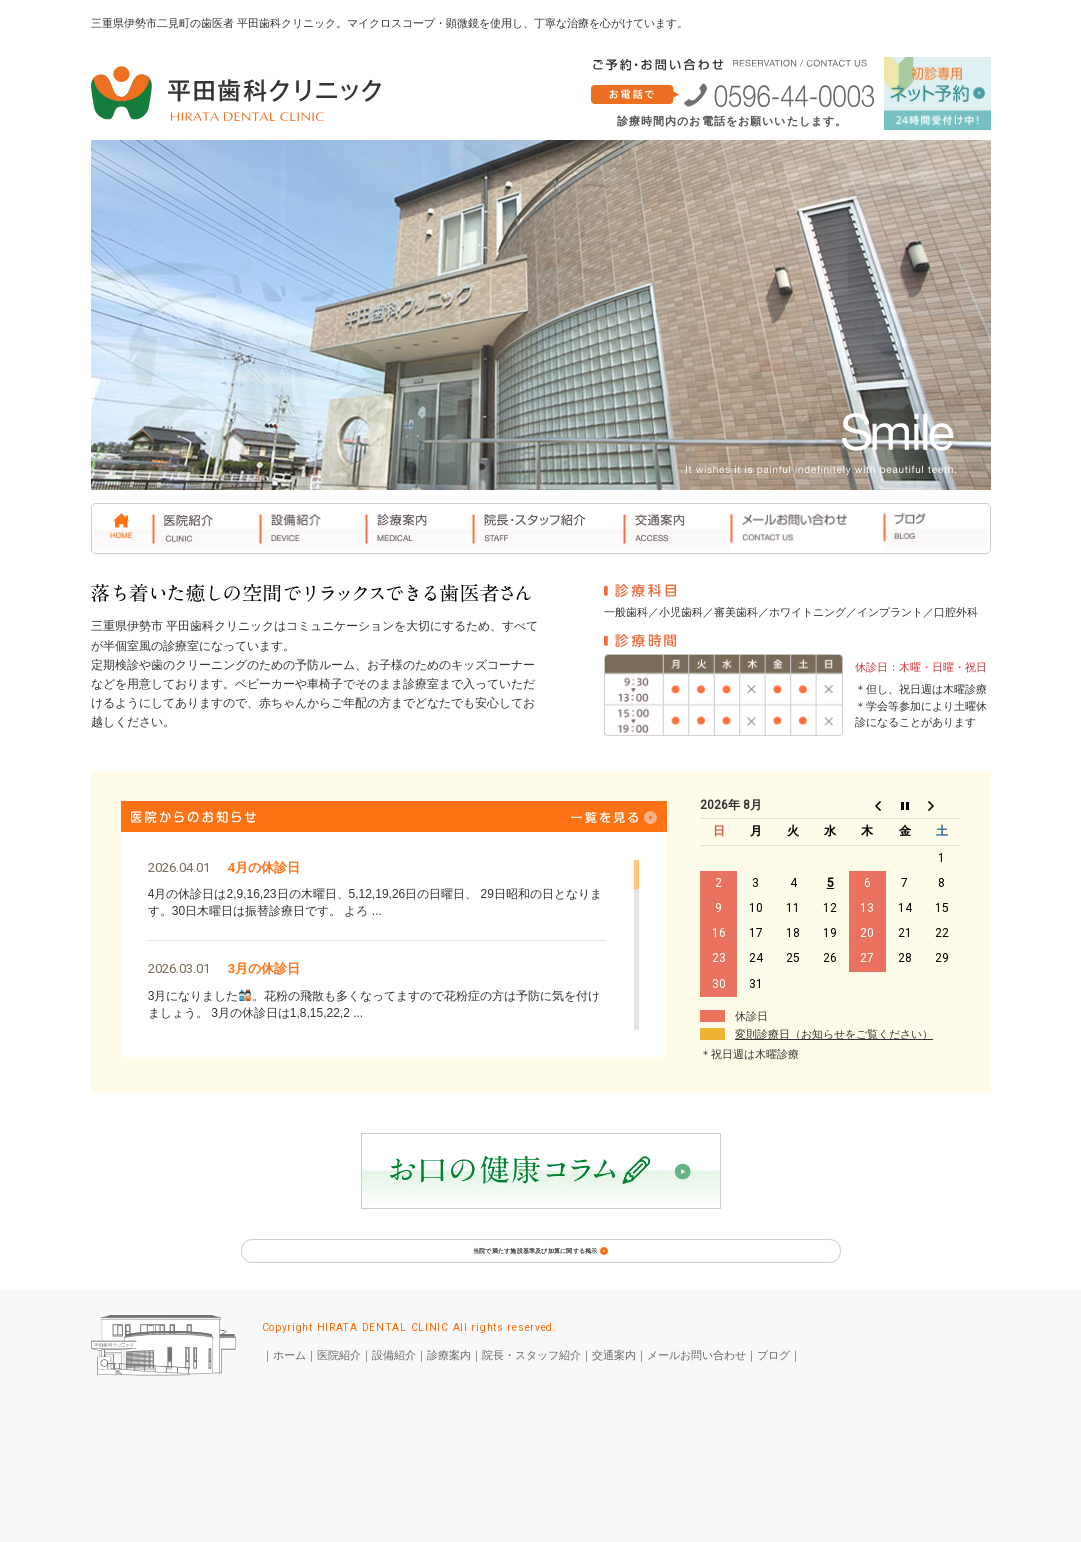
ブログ (773, 1386)
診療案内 (449, 1386)
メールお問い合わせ (696, 1386)
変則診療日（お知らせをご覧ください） (834, 1034)
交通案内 (614, 1386)
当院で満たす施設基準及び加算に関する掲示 (541, 1267)
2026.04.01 (179, 867)
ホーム (289, 1386)
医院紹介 (339, 1386)
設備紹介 (394, 1386)
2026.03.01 (179, 968)
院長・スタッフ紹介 (531, 1386)
